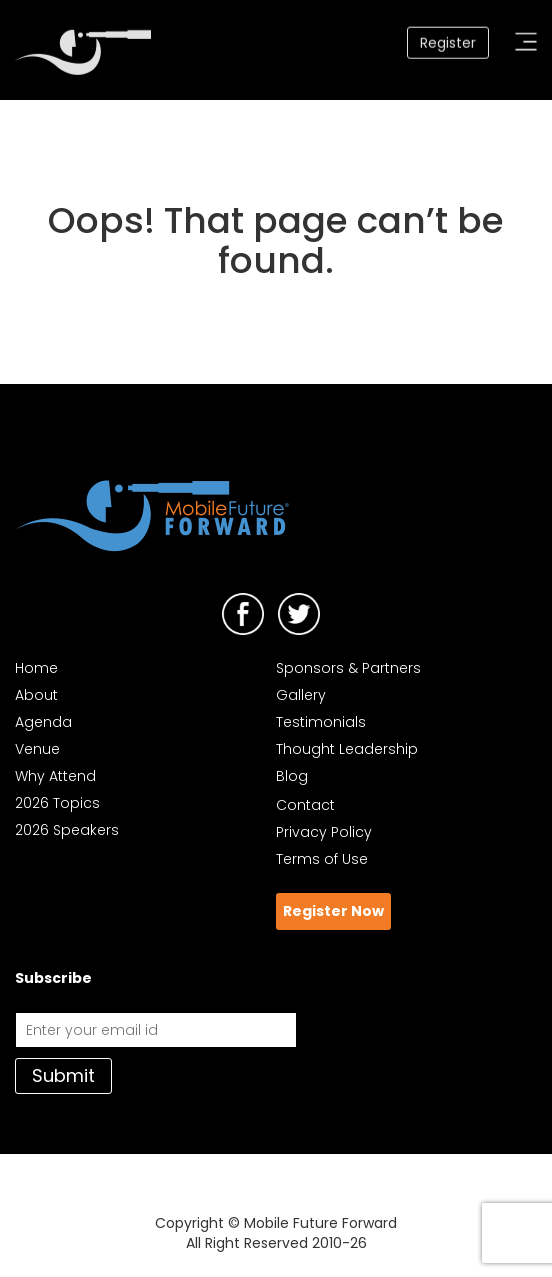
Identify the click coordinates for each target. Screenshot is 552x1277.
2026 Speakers (67, 830)
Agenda (43, 722)
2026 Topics (57, 803)
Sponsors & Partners (348, 668)
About (36, 695)
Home (36, 668)
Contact (305, 805)
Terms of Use (322, 859)
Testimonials (321, 722)
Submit (63, 1075)
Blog (292, 776)
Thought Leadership (347, 749)
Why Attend (55, 776)
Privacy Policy (324, 832)
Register (448, 41)
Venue (37, 749)
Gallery (301, 695)
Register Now (333, 911)
